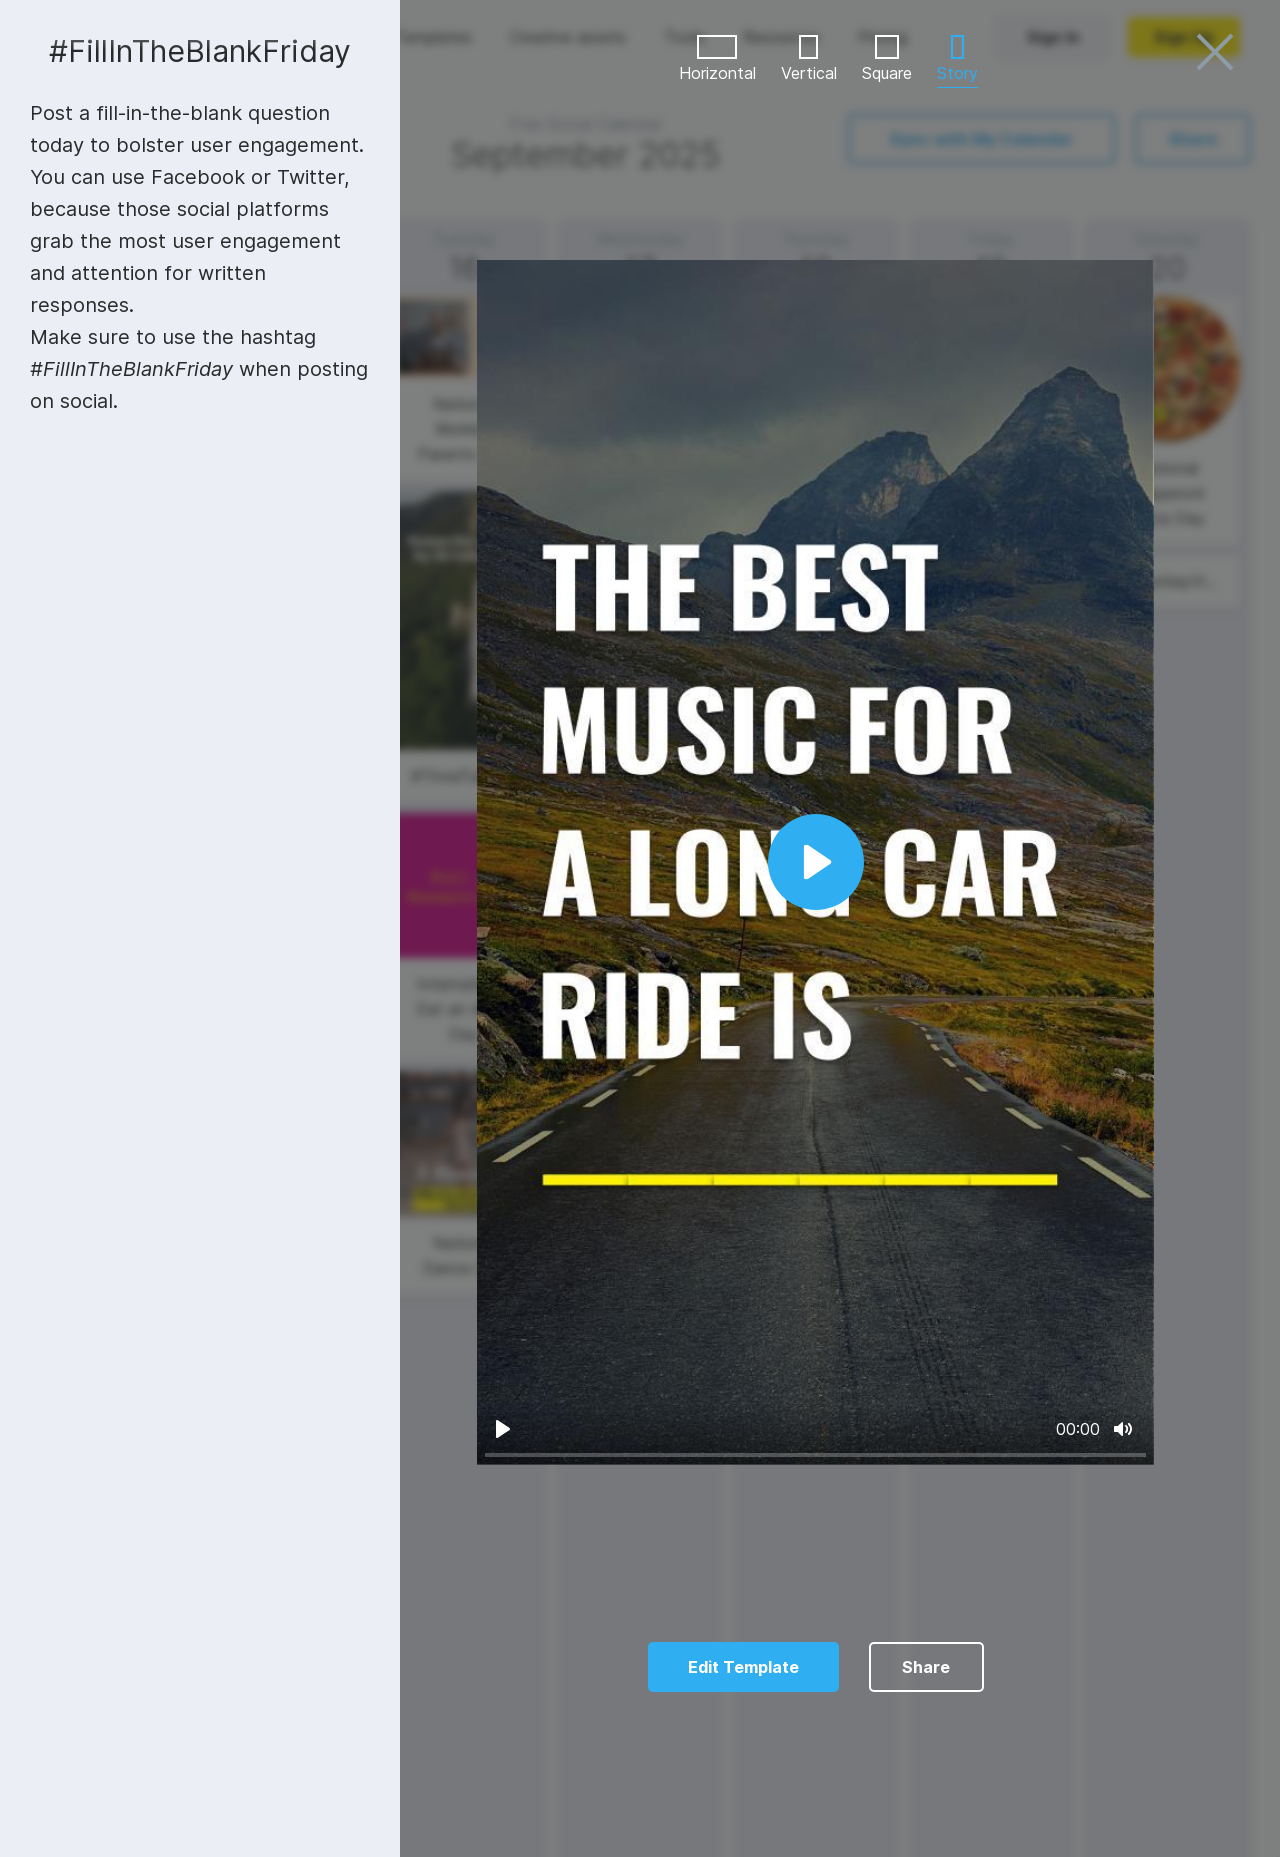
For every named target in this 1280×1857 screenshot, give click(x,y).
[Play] (503, 1429)
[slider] (816, 1455)
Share (926, 1667)
